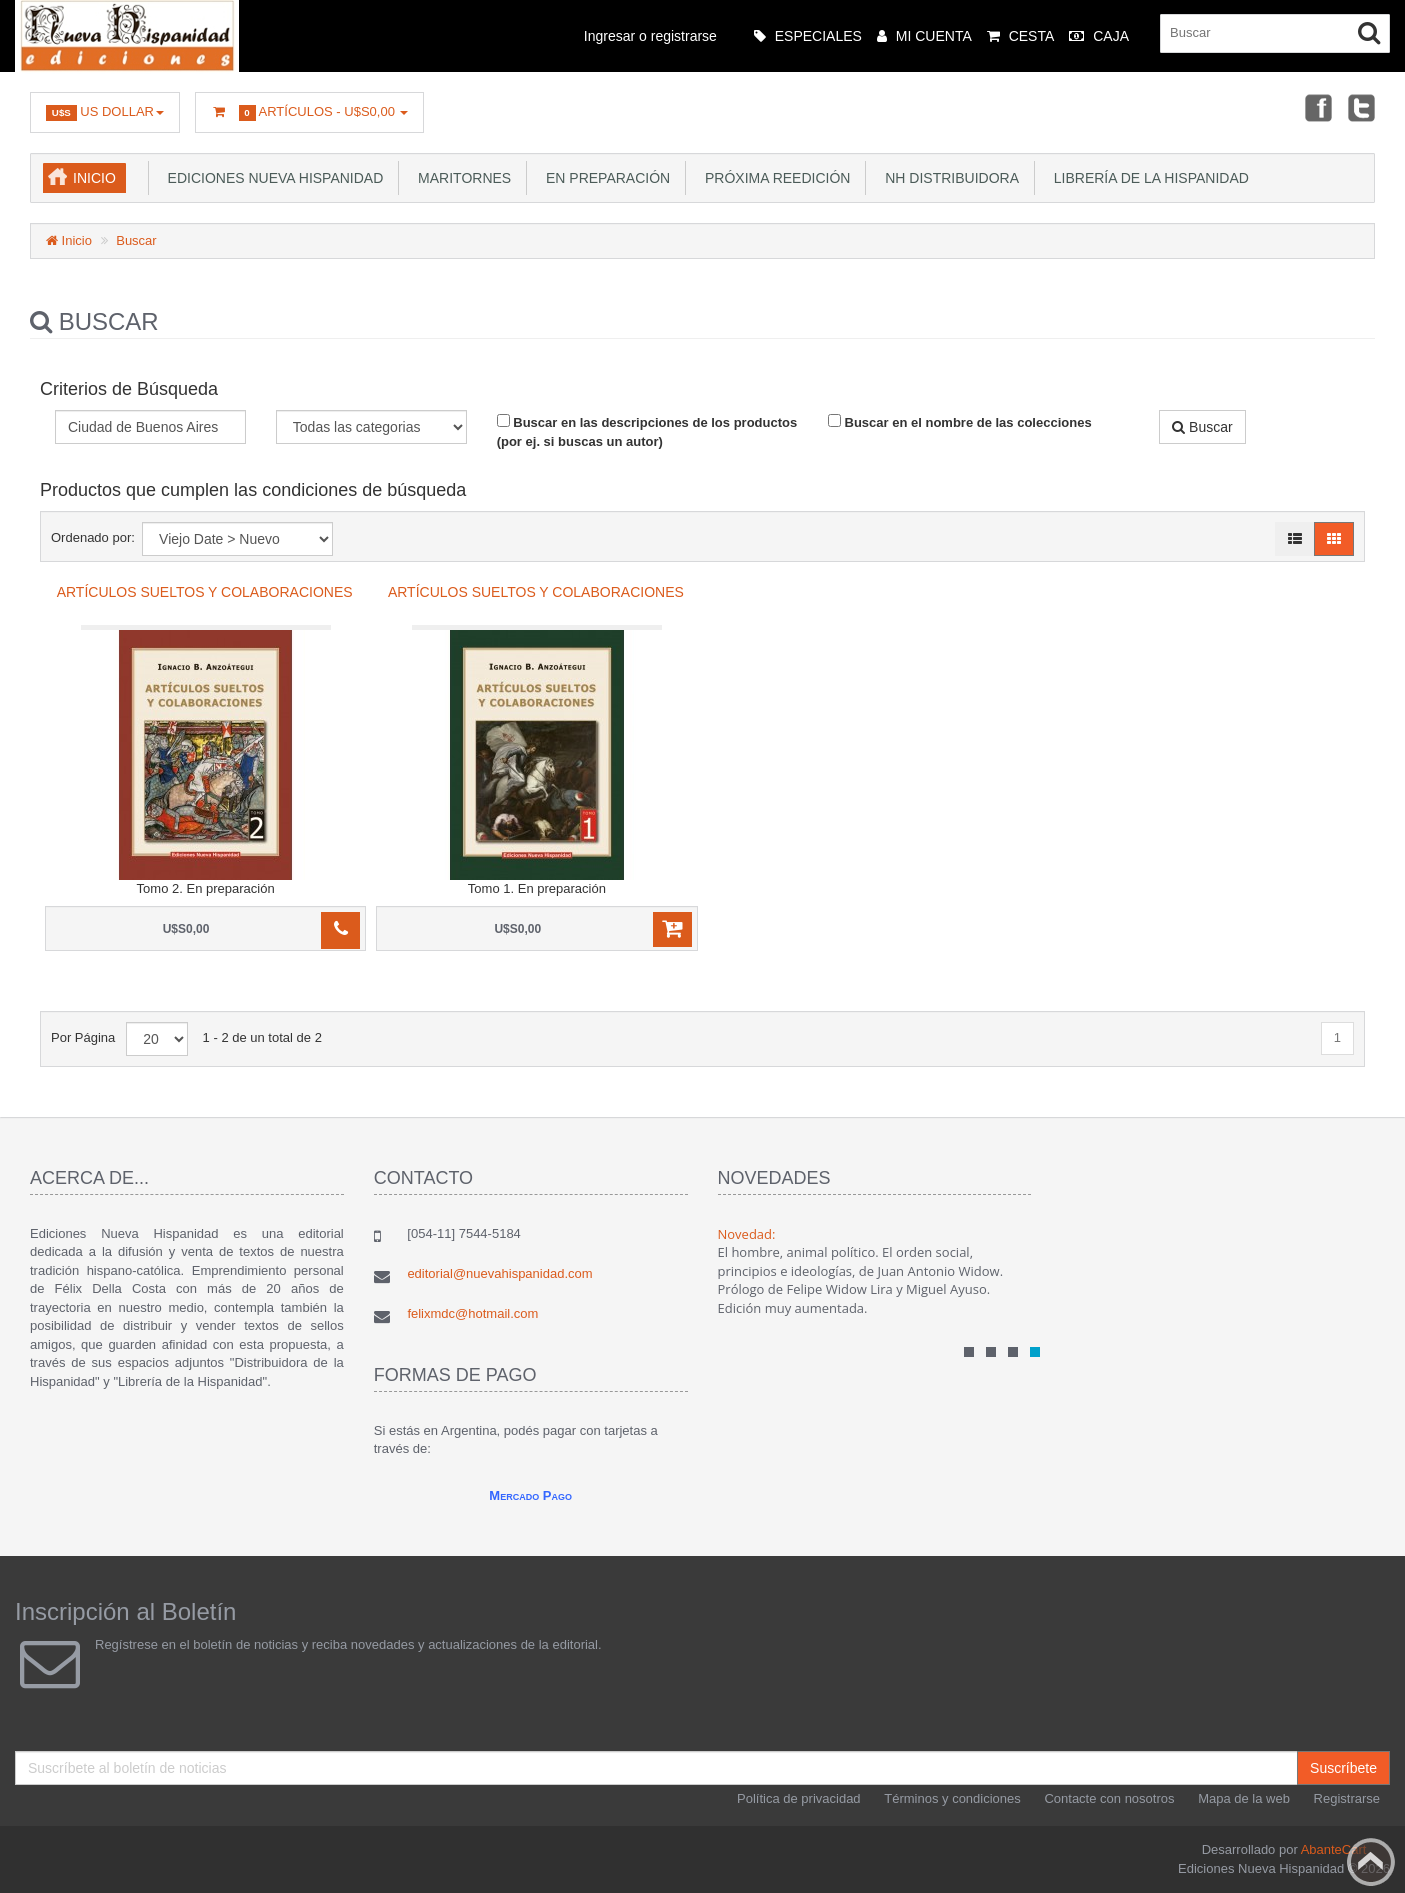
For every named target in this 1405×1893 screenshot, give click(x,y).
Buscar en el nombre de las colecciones (960, 422)
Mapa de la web (1244, 1798)
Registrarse (1347, 1798)
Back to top (1371, 1862)
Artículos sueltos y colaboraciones (205, 592)
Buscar (136, 240)
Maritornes (460, 178)
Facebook (1316, 107)
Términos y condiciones (952, 1798)
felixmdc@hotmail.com (472, 1313)
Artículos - (310, 112)
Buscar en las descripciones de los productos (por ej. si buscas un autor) (647, 431)
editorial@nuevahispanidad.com (499, 1273)
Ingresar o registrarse (650, 36)
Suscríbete (1343, 1768)
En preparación (604, 178)
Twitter (1361, 107)
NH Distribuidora (948, 178)
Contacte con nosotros (1109, 1798)
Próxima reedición (773, 178)
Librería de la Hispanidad (1147, 178)
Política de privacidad (799, 1798)
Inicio (94, 178)
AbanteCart (1334, 1849)
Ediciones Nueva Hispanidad (272, 178)
